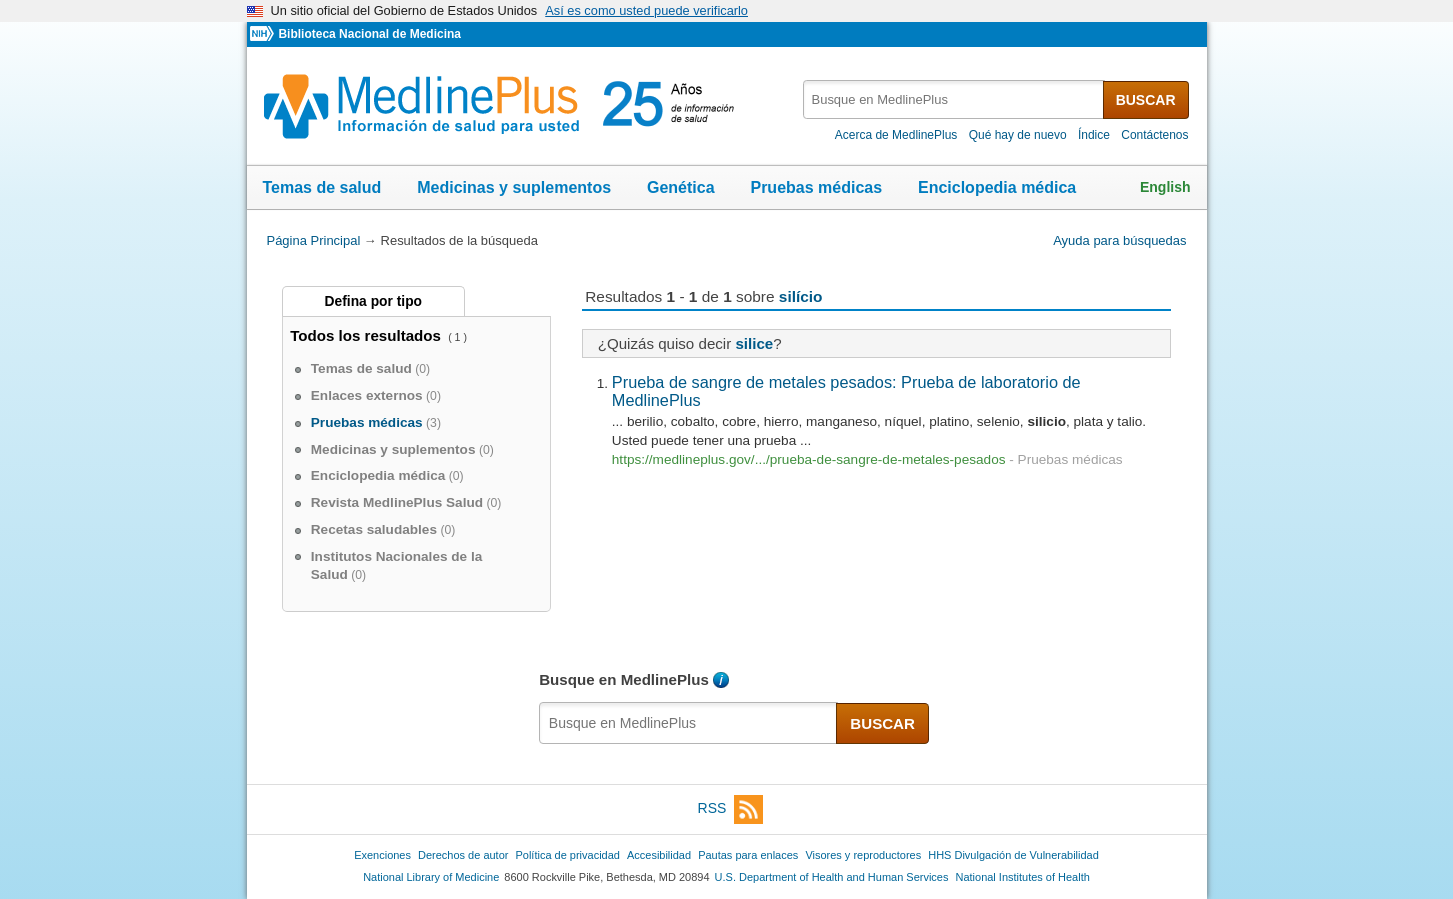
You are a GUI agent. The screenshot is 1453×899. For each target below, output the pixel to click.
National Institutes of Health (1023, 877)
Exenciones (382, 855)
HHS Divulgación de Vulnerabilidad (1013, 855)
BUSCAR (1146, 100)
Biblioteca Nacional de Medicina (369, 34)
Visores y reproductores (863, 855)
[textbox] (954, 99)
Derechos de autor (463, 855)
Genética (681, 187)
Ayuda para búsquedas (1119, 240)
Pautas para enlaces (748, 855)
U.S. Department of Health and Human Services (832, 877)
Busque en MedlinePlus (624, 679)
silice (754, 343)
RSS (731, 809)
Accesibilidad (659, 855)
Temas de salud (322, 187)
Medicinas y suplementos (514, 187)
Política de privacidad (567, 855)
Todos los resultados (367, 335)
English (1165, 187)
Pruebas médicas (816, 187)
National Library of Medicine (431, 877)
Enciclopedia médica (997, 187)
